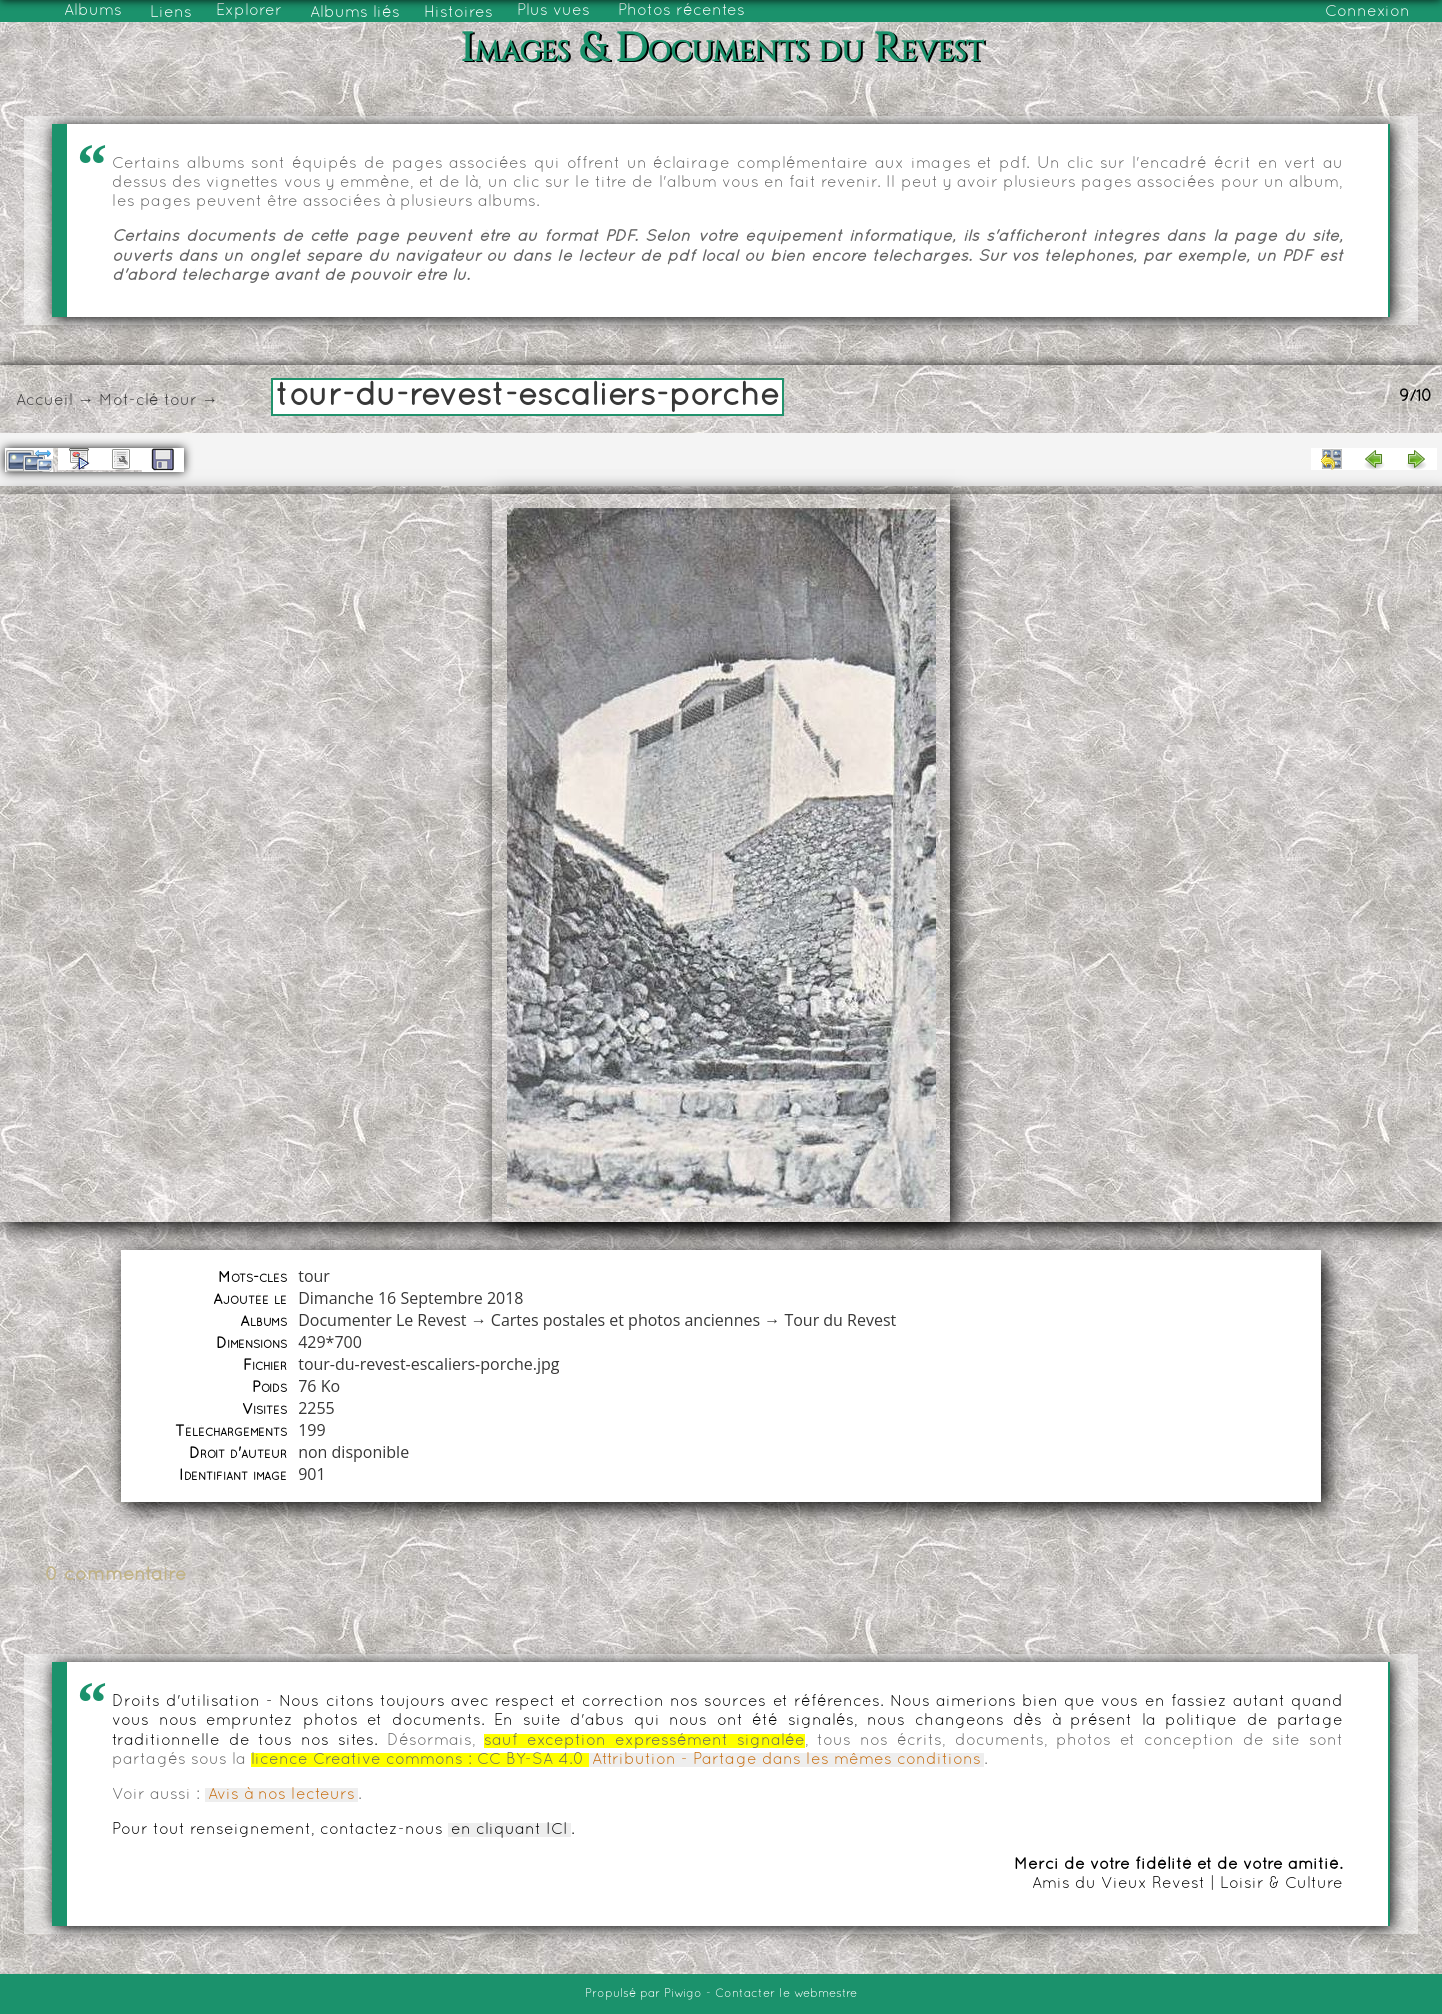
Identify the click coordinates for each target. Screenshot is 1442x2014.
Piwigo (683, 1994)
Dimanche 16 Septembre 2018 (410, 1298)
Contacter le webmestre (786, 1994)
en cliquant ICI (509, 1830)
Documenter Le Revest (382, 1320)
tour (180, 401)
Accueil (44, 401)
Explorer (249, 11)
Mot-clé (129, 401)
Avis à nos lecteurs (281, 1795)
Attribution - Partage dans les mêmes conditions (786, 1760)
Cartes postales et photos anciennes (625, 1320)
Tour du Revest (840, 1320)
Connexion (1367, 12)
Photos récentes (681, 11)
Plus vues (553, 11)
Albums (93, 11)
